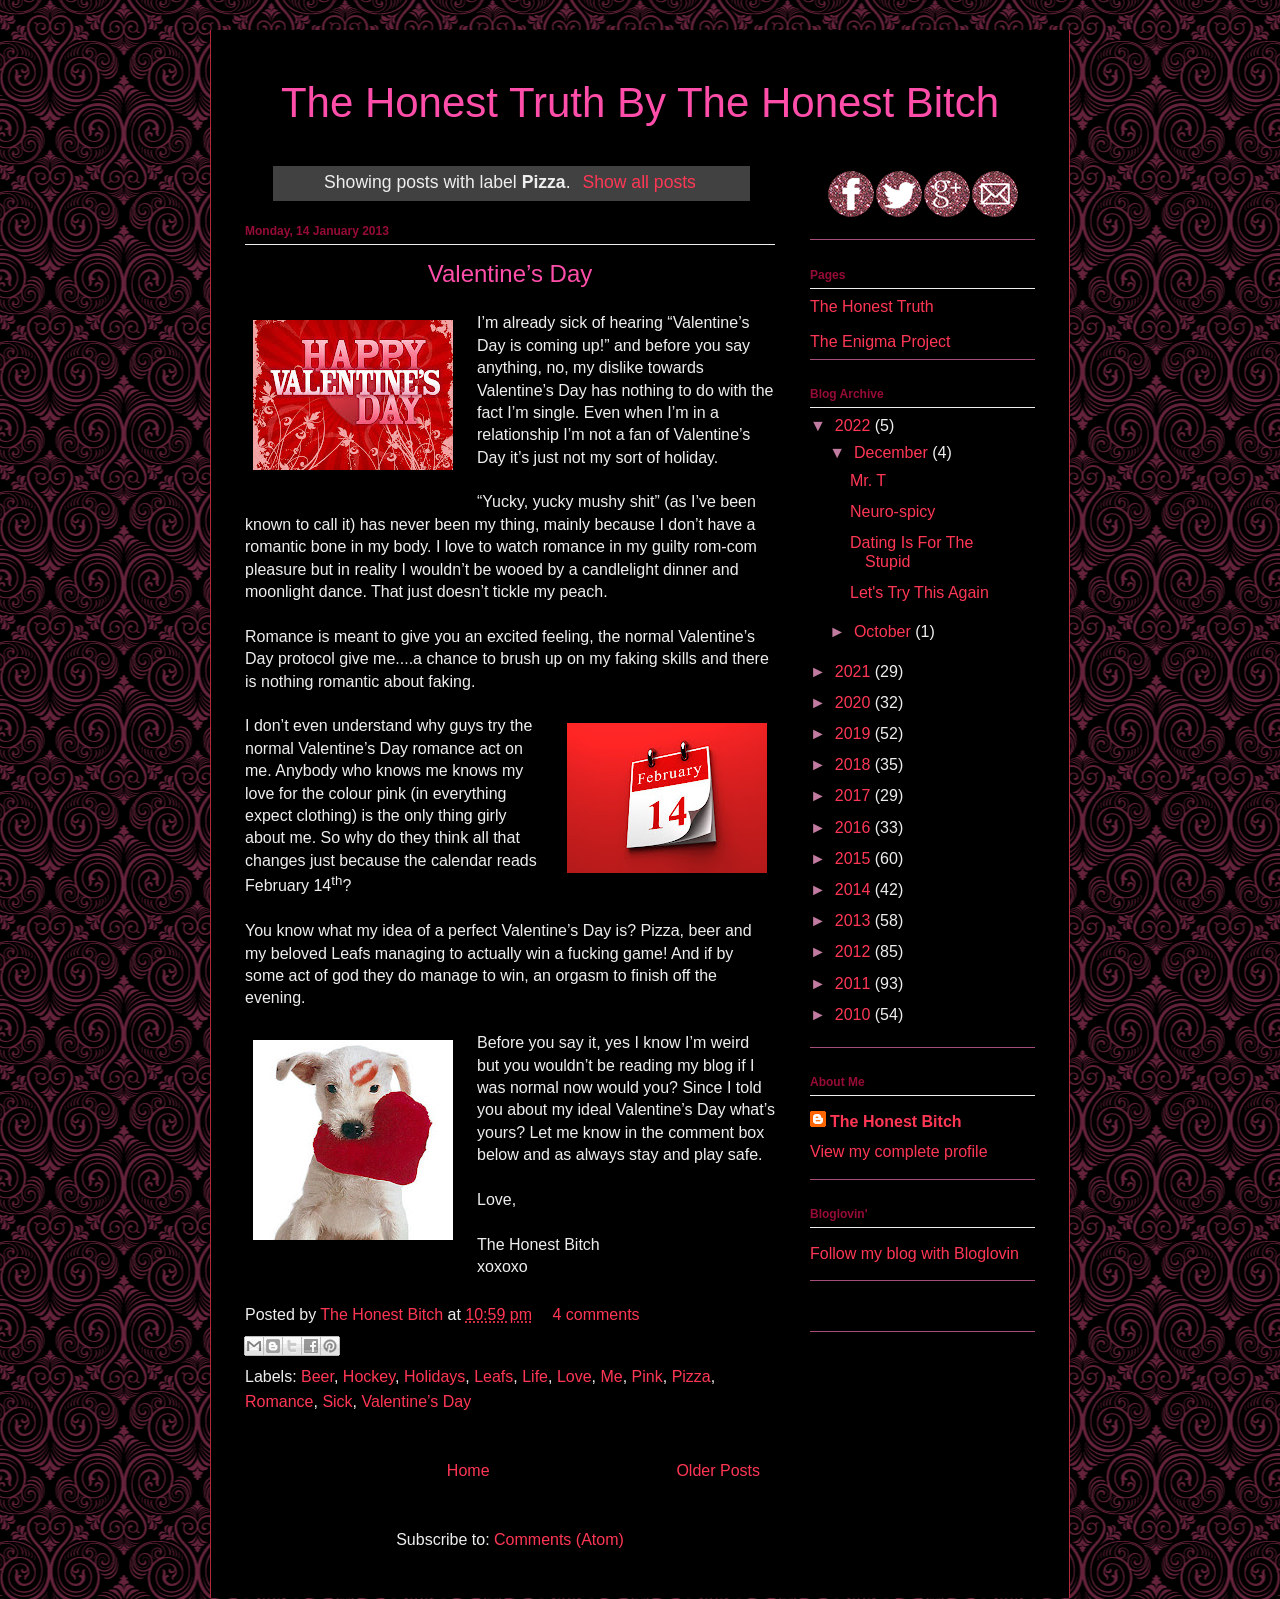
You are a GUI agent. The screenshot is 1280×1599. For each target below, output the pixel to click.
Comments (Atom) (559, 1539)
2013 (855, 920)
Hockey (369, 1376)
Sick (337, 1401)
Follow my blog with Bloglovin (914, 1253)
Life (535, 1376)
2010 (855, 1014)
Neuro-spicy (892, 511)
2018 (855, 764)
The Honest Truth (872, 306)
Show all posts (638, 182)
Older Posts (718, 1470)
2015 (855, 858)
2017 (855, 795)
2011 (855, 983)
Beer (317, 1376)
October (884, 631)
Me (611, 1376)
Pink (647, 1376)
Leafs (493, 1376)
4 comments (595, 1314)
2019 (855, 733)
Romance (279, 1401)
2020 (855, 702)
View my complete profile (899, 1151)
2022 (855, 425)
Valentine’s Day (510, 273)
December (893, 452)
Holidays (434, 1376)
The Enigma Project (880, 341)
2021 (855, 671)
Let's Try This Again (919, 592)
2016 (855, 827)
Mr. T (868, 480)
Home (468, 1470)
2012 (855, 951)
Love (574, 1376)
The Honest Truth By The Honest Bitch (640, 102)
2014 (855, 889)
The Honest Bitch (383, 1314)
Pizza (691, 1376)
